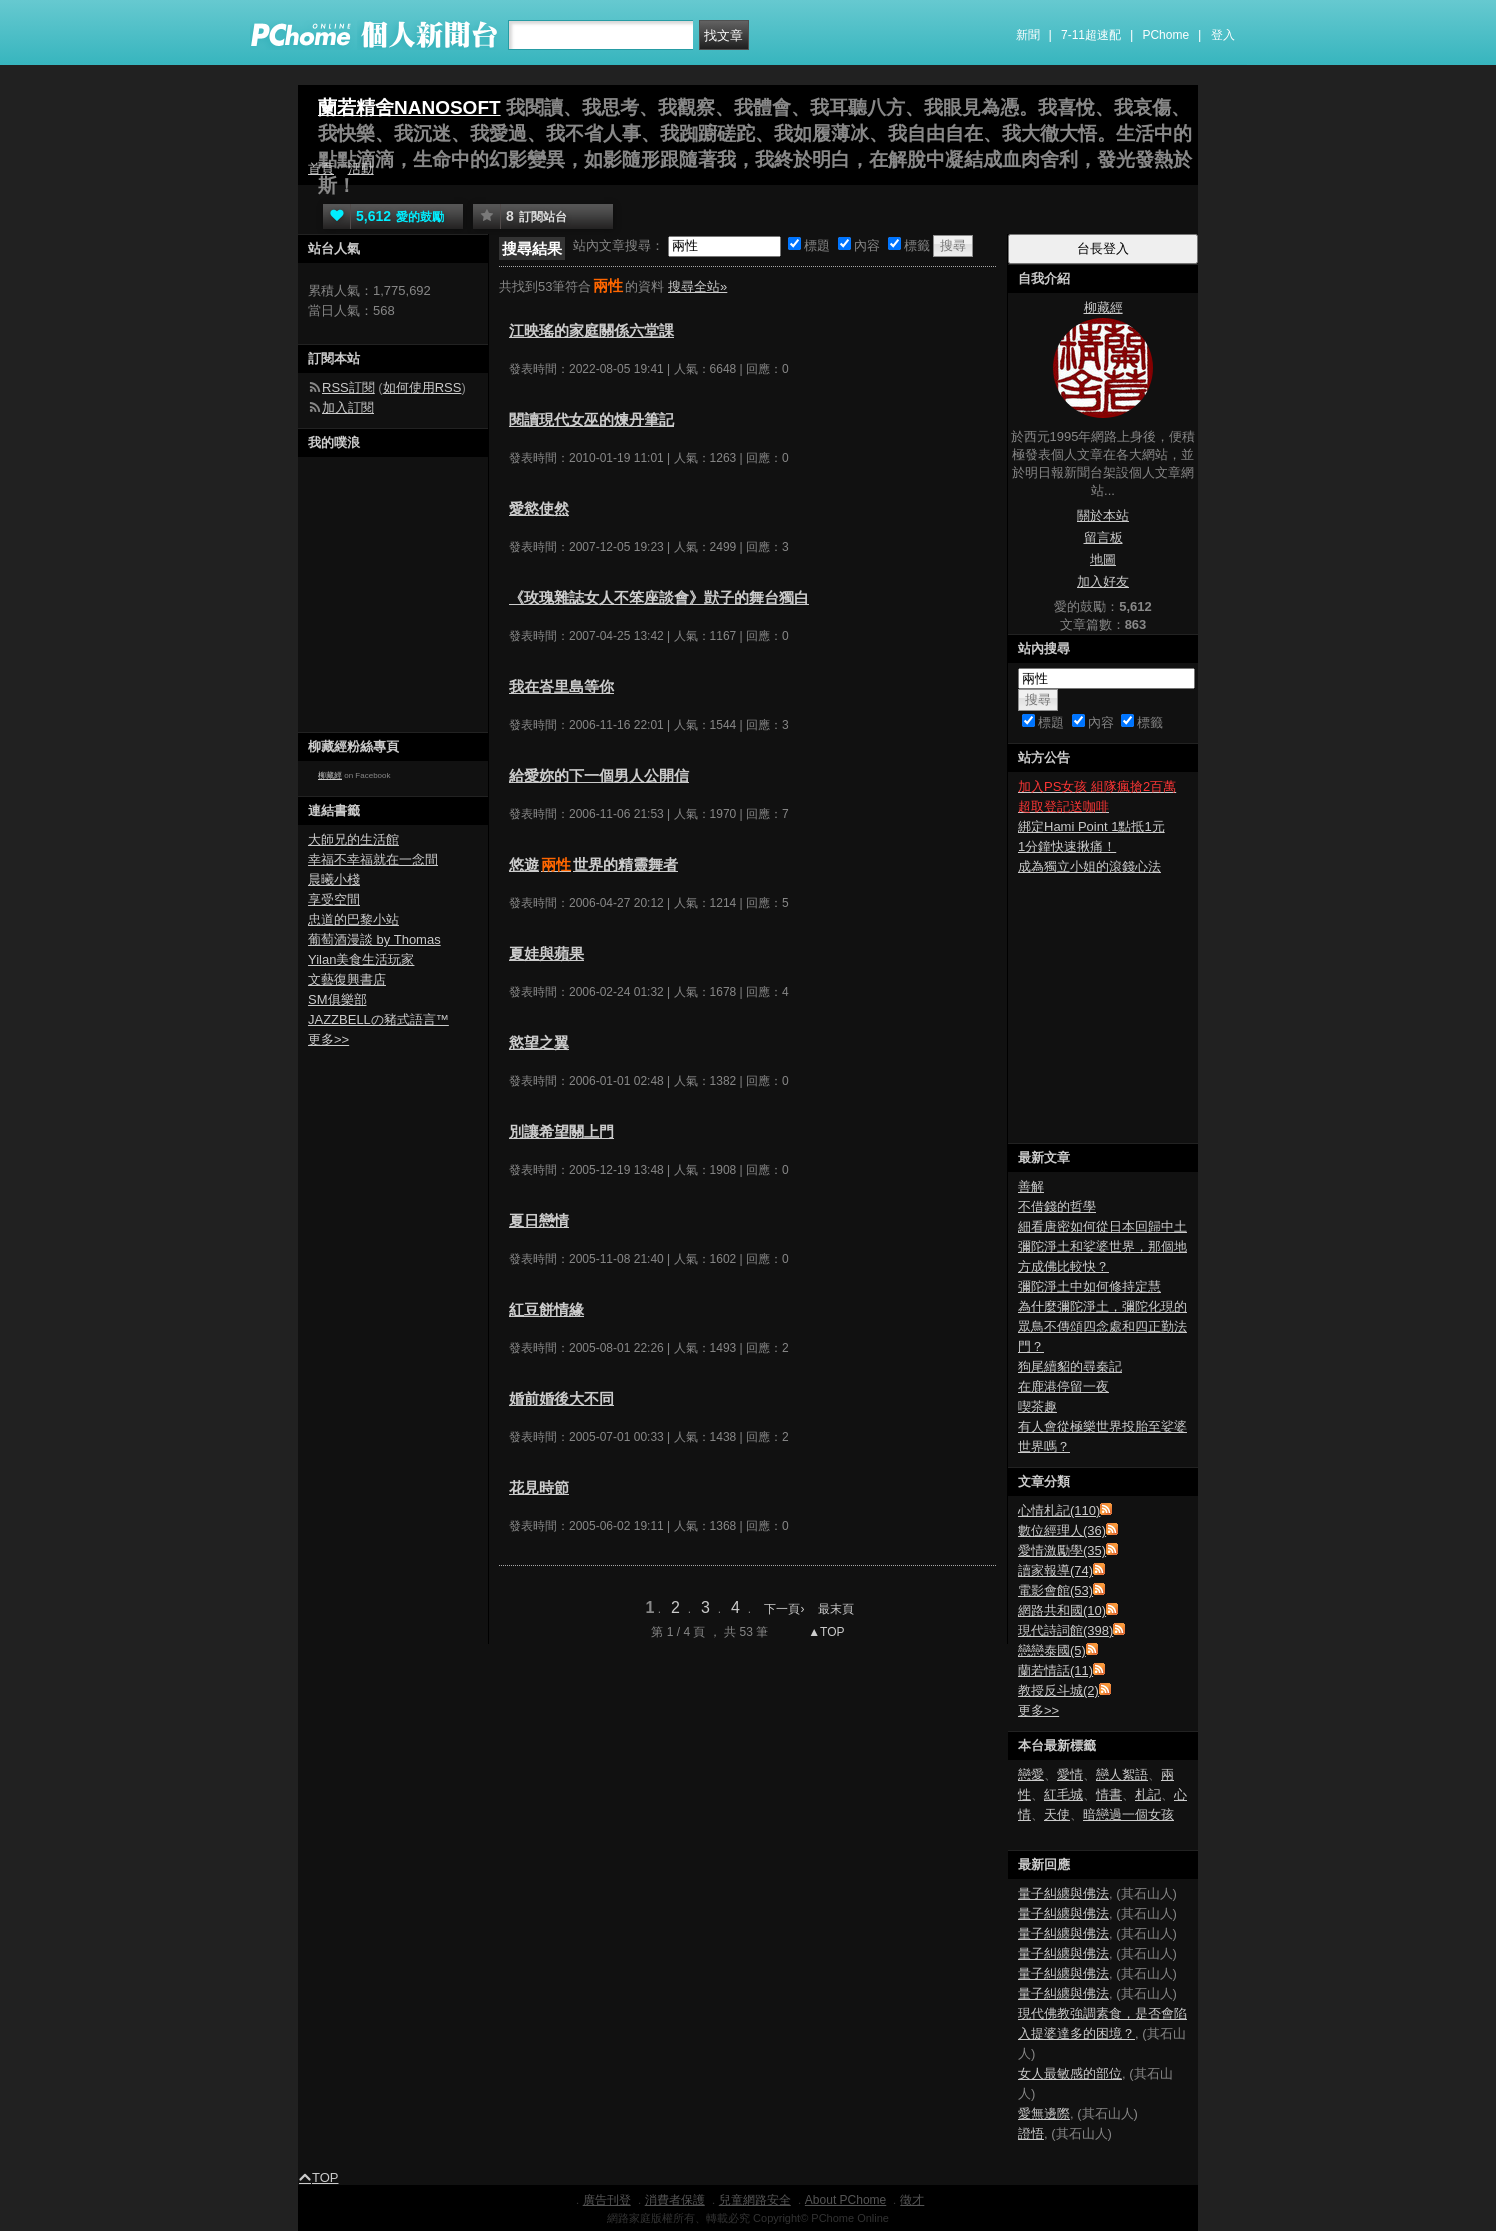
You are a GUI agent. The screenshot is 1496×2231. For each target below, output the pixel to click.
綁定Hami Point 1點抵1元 (1091, 826)
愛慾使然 (539, 508)
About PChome (845, 2200)
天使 (1057, 1814)
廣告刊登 (607, 2200)
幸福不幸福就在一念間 (373, 859)
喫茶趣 (1037, 1406)
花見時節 (539, 1487)
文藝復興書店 (347, 979)
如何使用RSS (422, 387)
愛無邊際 (1044, 2113)
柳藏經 (330, 775)
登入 (1223, 35)
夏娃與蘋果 (546, 953)
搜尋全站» (697, 286)
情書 (1109, 1794)
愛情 (1070, 1774)
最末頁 (836, 1609)
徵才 (912, 2200)
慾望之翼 (539, 1042)
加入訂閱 (348, 407)
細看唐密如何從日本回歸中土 (1102, 1226)
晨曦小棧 (334, 879)
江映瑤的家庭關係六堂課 (591, 330)
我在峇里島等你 (561, 686)
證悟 (1031, 2133)
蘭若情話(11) (1055, 1670)
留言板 (1103, 537)
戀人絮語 (1122, 1774)
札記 (1148, 1794)
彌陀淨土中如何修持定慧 (1089, 1286)
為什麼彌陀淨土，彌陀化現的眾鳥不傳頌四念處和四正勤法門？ (1102, 1326)
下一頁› (785, 1609)
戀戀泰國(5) (1052, 1650)
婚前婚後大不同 (561, 1398)
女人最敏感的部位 (1070, 2073)
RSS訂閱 (348, 387)
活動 (361, 168)
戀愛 (1031, 1774)
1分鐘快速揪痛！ (1067, 846)
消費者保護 (675, 2200)
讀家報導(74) (1055, 1570)
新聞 (1028, 35)
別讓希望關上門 (561, 1131)
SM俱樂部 (337, 999)
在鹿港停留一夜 (1063, 1386)
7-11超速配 (1091, 35)
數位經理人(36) (1062, 1530)
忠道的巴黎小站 (353, 919)
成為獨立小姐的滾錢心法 (1089, 866)
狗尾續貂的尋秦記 (1070, 1366)
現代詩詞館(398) (1065, 1630)
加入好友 (1103, 581)
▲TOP (825, 1632)
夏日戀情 (539, 1220)
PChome (1165, 35)
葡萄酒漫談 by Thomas (374, 939)
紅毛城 (1063, 1794)
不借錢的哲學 (1057, 1206)
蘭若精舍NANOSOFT (409, 107)
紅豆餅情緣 (546, 1309)
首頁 (321, 168)
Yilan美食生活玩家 (361, 959)
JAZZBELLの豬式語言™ (378, 1019)
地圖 (1103, 559)
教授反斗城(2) (1058, 1690)
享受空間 (334, 899)
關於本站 (1103, 515)
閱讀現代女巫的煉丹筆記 (591, 419)
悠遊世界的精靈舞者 (593, 864)
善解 (1031, 1186)
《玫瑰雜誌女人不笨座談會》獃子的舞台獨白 (659, 597)
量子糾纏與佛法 (1063, 1893)
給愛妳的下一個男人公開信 (599, 775)
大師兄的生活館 (353, 839)
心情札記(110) (1059, 1510)
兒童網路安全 (755, 2200)
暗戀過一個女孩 (1128, 1814)
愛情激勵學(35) (1062, 1550)
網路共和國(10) (1062, 1610)
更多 (1038, 1710)
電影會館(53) (1055, 1590)
